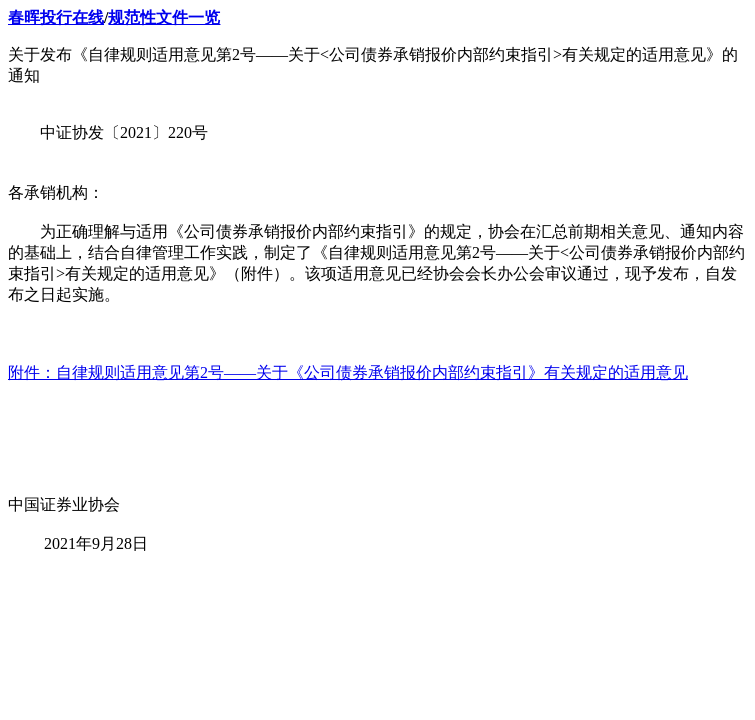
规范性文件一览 (164, 17)
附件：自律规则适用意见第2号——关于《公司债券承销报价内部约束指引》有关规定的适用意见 (348, 372)
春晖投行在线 (56, 17)
